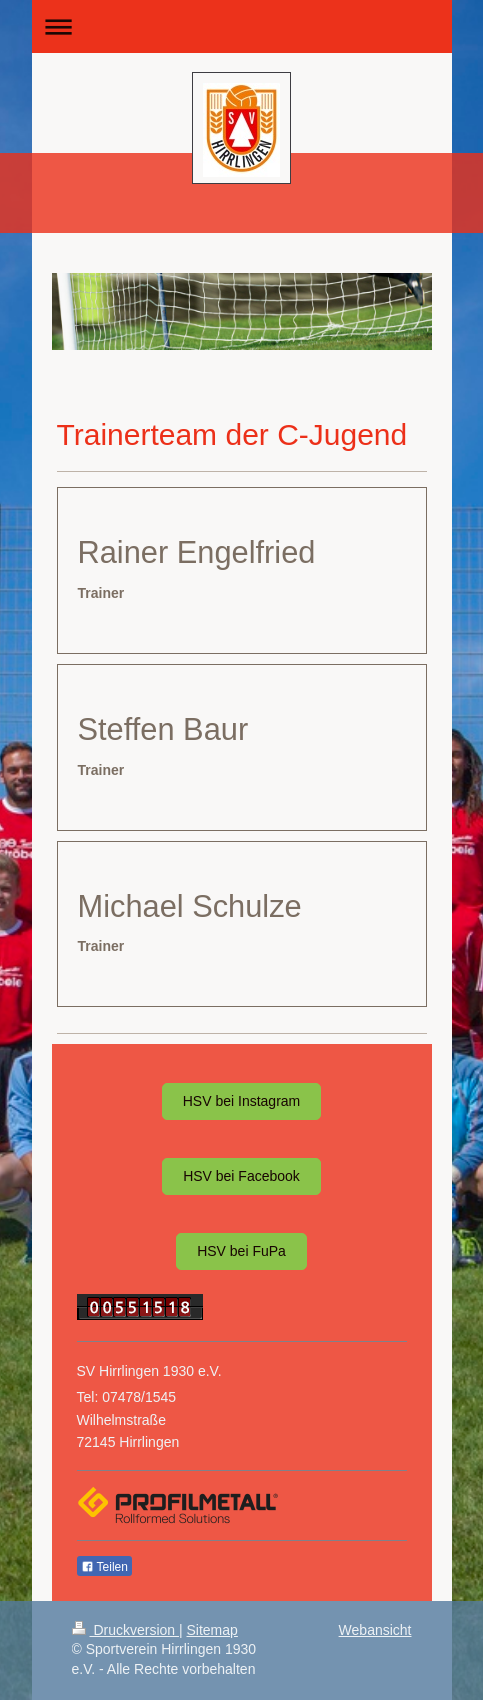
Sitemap (212, 1630)
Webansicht (375, 1630)
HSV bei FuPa (241, 1251)
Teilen (104, 1567)
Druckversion (125, 1630)
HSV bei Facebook (241, 1176)
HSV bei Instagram (242, 1101)
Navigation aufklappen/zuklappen (242, 26)
